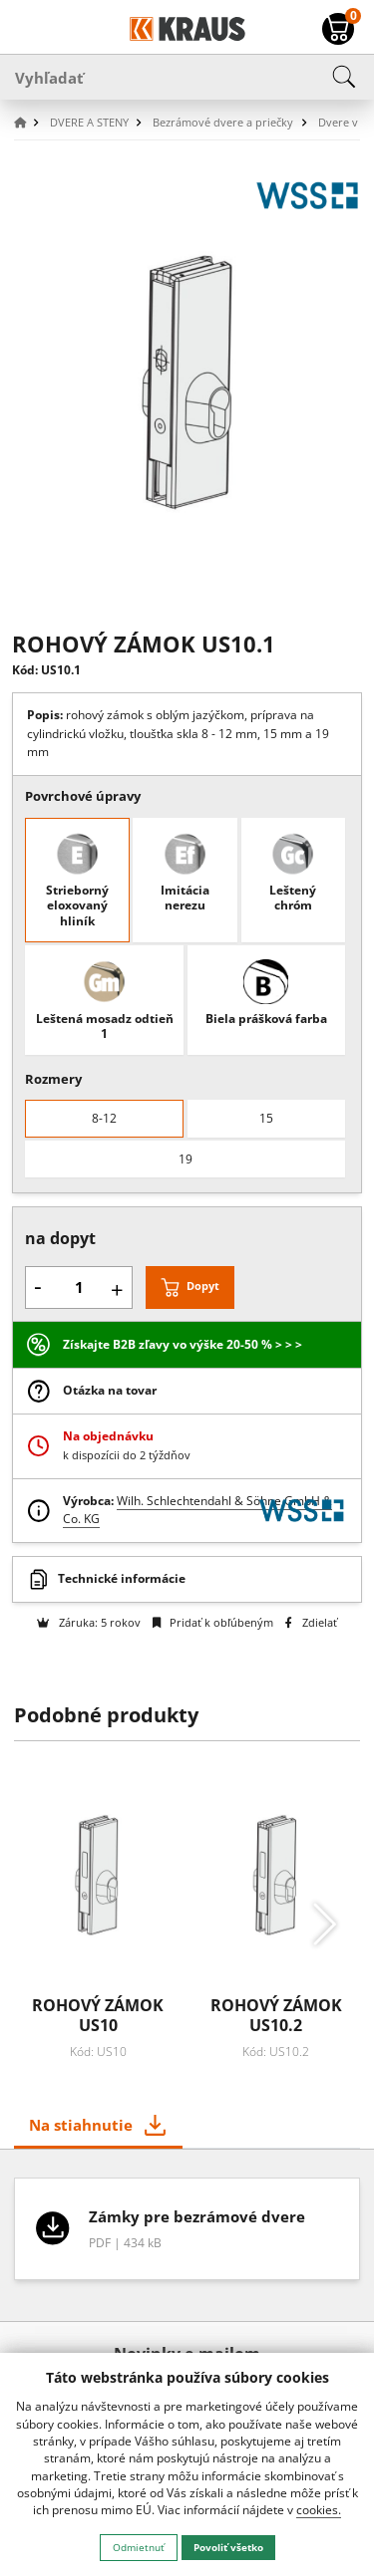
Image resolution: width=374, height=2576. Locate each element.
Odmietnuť (139, 2547)
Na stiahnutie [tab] (81, 2125)
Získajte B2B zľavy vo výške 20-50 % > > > (182, 1344)
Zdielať (310, 1622)
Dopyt (203, 1286)
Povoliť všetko (228, 2547)
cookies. (318, 2509)
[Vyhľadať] (187, 77)
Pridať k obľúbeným (213, 1622)
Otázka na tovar (110, 1390)
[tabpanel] (187, 2236)
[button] (30, 123)
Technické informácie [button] (122, 1578)
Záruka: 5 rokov (88, 1622)
